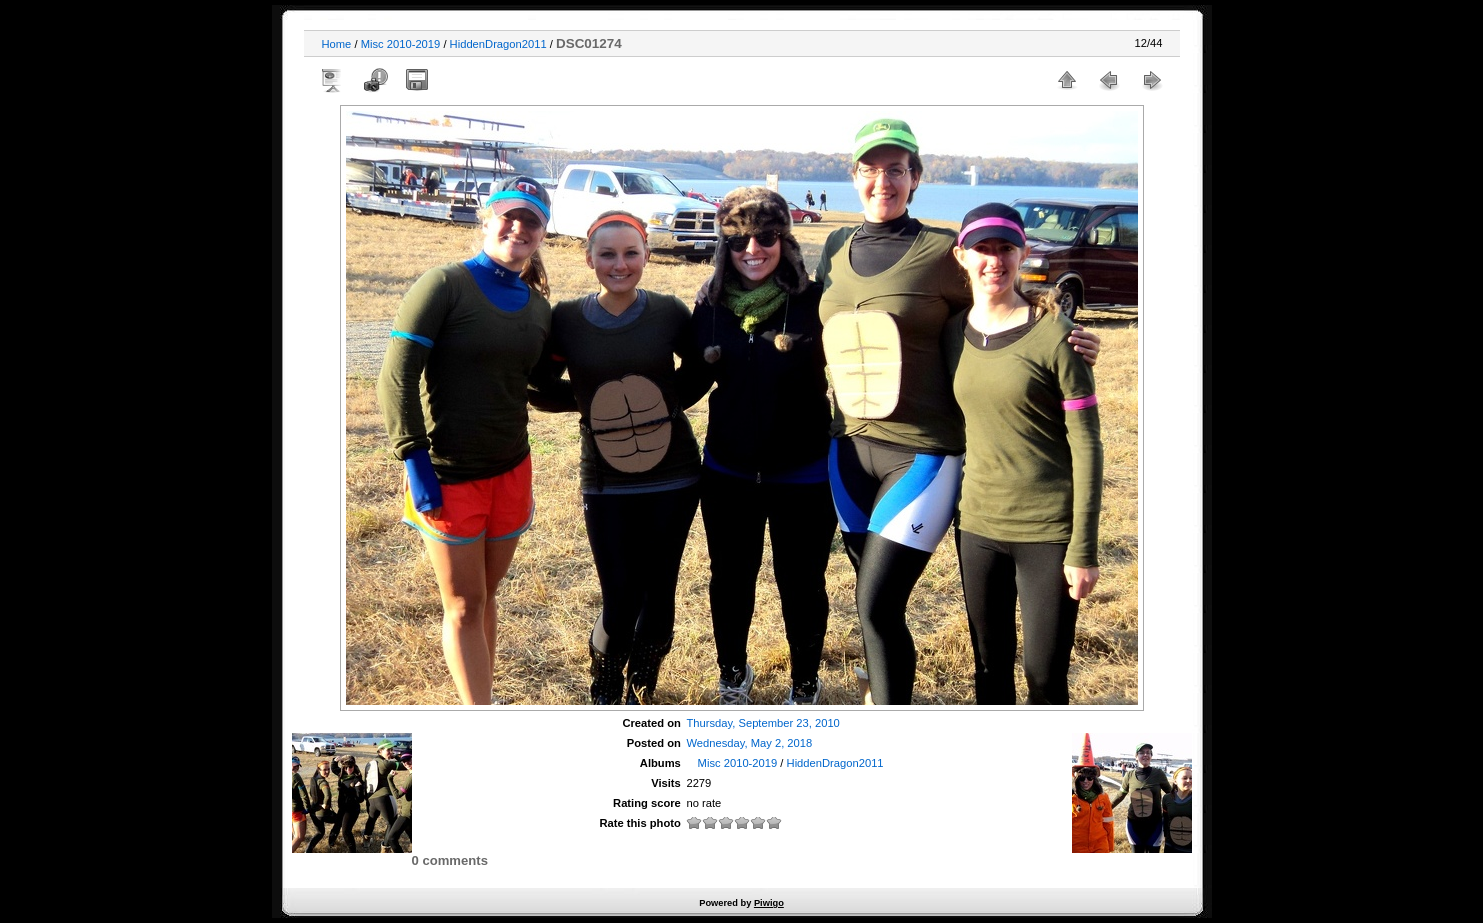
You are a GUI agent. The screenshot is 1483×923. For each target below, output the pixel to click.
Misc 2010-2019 (401, 44)
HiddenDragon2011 (498, 44)
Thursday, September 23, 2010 (762, 723)
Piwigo (769, 903)
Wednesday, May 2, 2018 (749, 743)
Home (337, 44)
